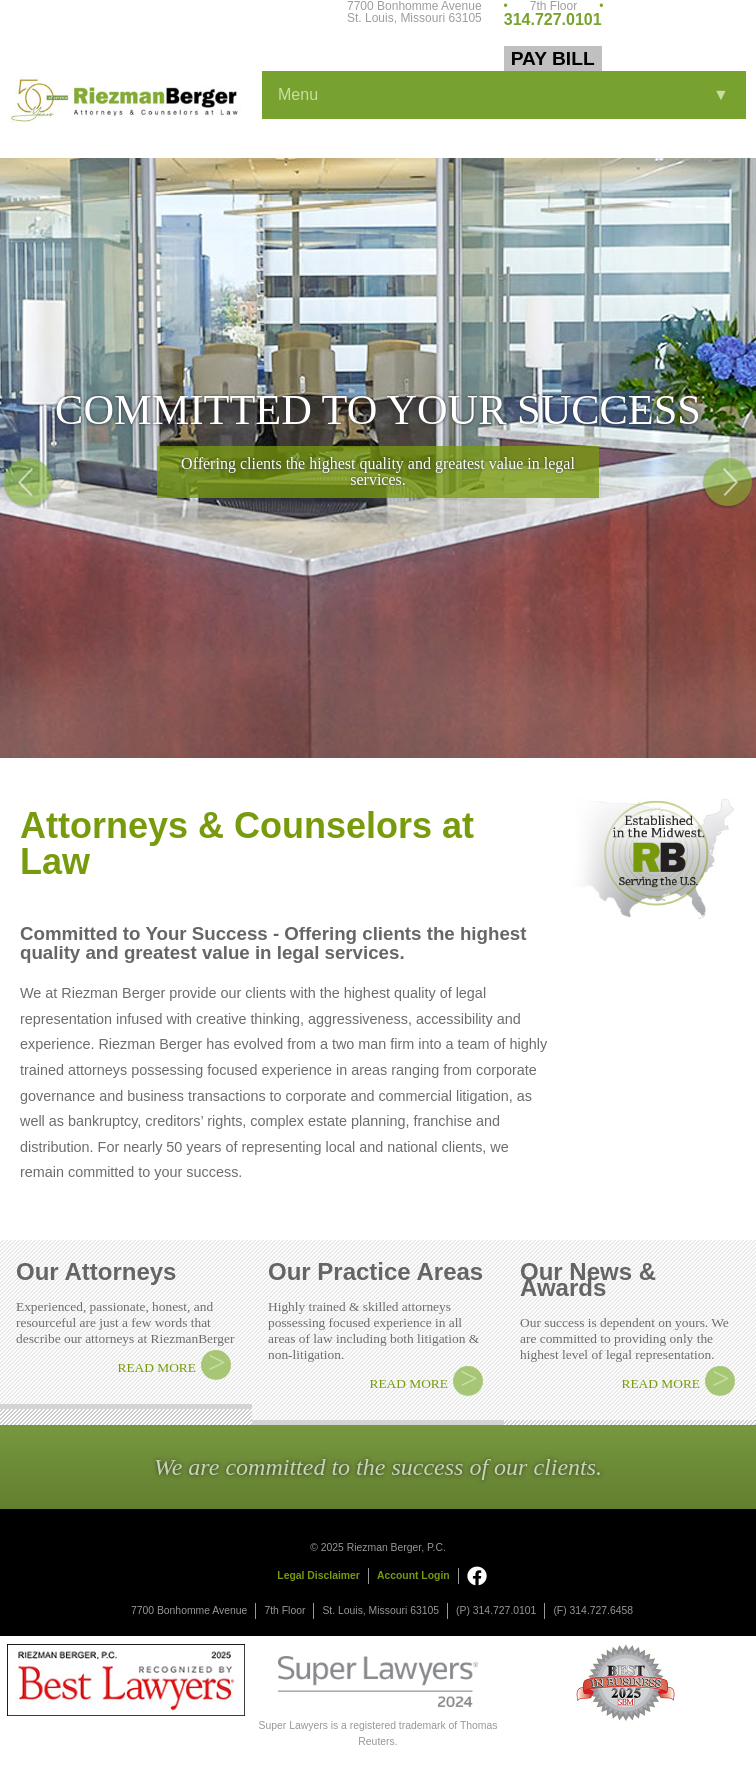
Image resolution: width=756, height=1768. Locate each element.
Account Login (413, 1575)
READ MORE (156, 1367)
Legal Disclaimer (318, 1575)
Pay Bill (553, 58)
